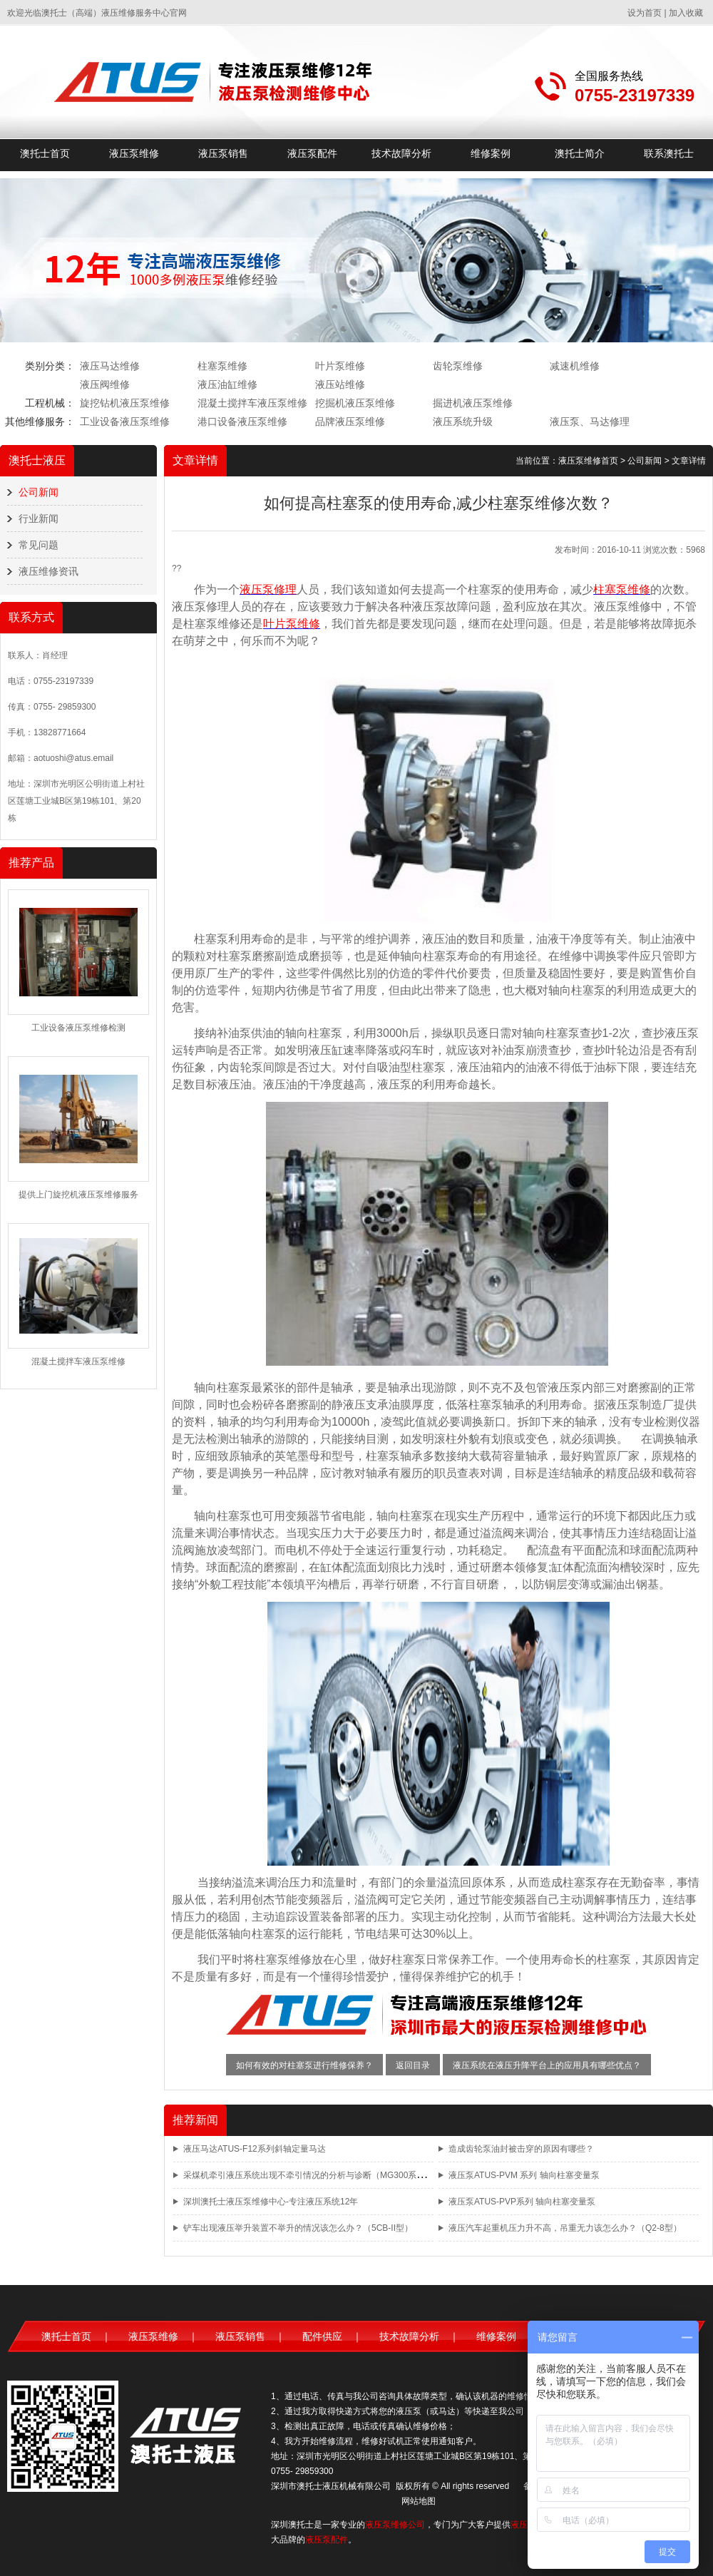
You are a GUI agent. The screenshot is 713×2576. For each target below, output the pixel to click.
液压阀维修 (105, 384)
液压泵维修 (134, 153)
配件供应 (322, 2336)
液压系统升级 (463, 421)
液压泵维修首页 (588, 461)
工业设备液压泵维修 (125, 421)
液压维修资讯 (48, 571)
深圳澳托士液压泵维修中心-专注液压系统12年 (270, 2202)
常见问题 (38, 545)
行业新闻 (38, 518)
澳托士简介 (580, 153)
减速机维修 (575, 366)
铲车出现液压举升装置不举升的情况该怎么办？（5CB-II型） (298, 2228)
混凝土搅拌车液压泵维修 (252, 403)
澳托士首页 (45, 153)
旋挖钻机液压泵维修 (125, 403)
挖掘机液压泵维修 (355, 403)
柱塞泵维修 (222, 366)
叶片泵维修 (340, 366)
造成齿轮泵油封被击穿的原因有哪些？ (521, 2149)
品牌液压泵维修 (350, 421)
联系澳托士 (669, 153)
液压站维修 (340, 384)
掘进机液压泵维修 (473, 403)
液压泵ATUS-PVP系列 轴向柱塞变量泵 (521, 2202)
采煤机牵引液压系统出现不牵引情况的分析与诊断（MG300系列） (308, 2175)
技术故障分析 (401, 153)
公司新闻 (38, 492)
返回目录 (413, 2065)
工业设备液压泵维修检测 (78, 1028)
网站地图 (418, 2501)
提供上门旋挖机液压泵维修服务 (78, 1195)
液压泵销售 (223, 153)
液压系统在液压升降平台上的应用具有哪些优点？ (547, 2065)
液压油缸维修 (227, 384)
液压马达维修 (110, 366)
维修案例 (491, 153)
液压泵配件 (312, 153)
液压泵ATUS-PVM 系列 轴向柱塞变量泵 (524, 2175)
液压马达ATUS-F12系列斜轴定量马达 (254, 2149)
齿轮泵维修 (458, 366)
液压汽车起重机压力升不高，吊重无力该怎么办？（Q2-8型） (565, 2228)
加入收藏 (686, 13)
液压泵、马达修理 (590, 421)
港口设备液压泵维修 (242, 421)
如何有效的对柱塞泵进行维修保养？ (304, 2065)
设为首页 (644, 13)
